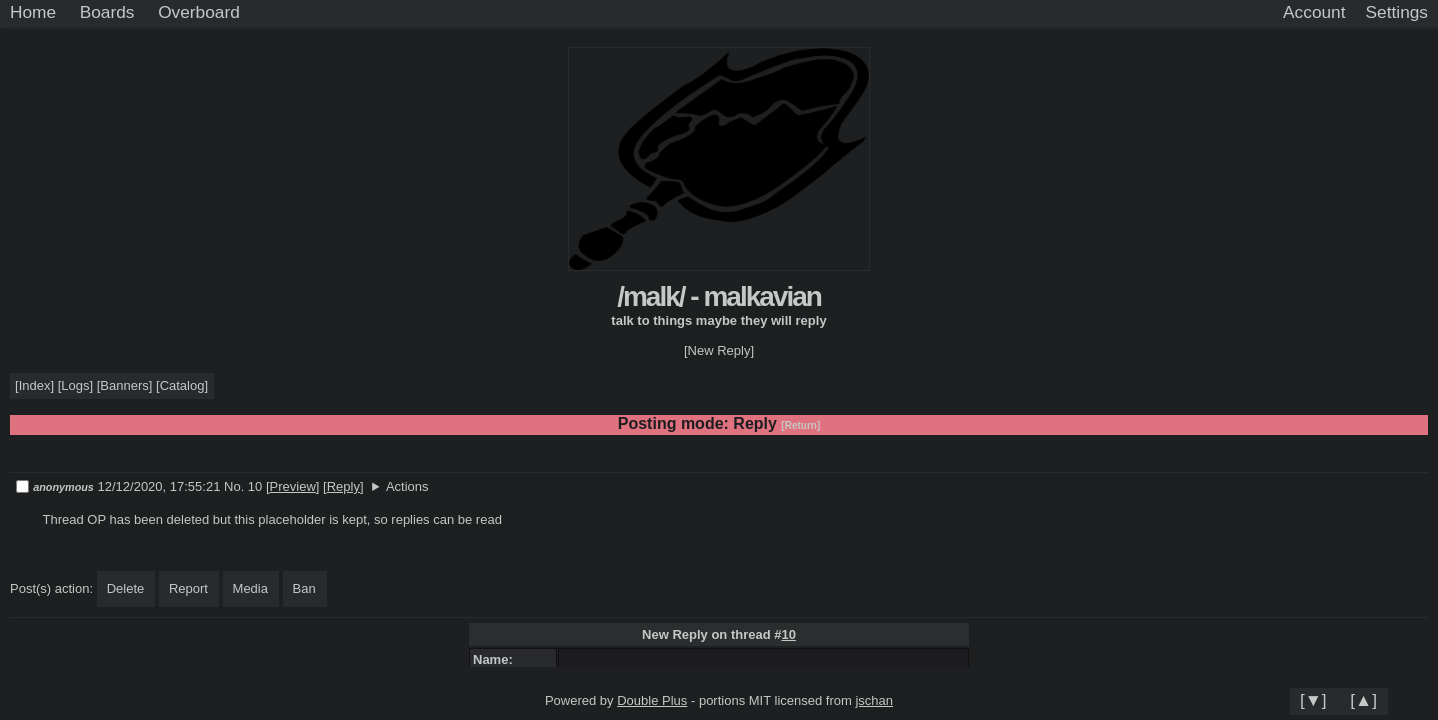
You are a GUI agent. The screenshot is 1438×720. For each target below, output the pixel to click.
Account (1314, 12)
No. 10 (245, 486)
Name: (496, 659)
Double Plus (652, 700)
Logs (75, 385)
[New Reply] (719, 350)
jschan (874, 700)
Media (250, 588)
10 (788, 634)
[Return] (800, 425)
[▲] (1363, 700)
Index (35, 385)
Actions (407, 486)
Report (188, 588)
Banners (124, 385)
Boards (107, 12)
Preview (293, 486)
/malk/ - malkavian (719, 296)
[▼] (1313, 700)
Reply (343, 486)
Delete (126, 588)
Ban (304, 588)
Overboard (199, 12)
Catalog (182, 385)
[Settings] (1397, 13)
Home (33, 12)
